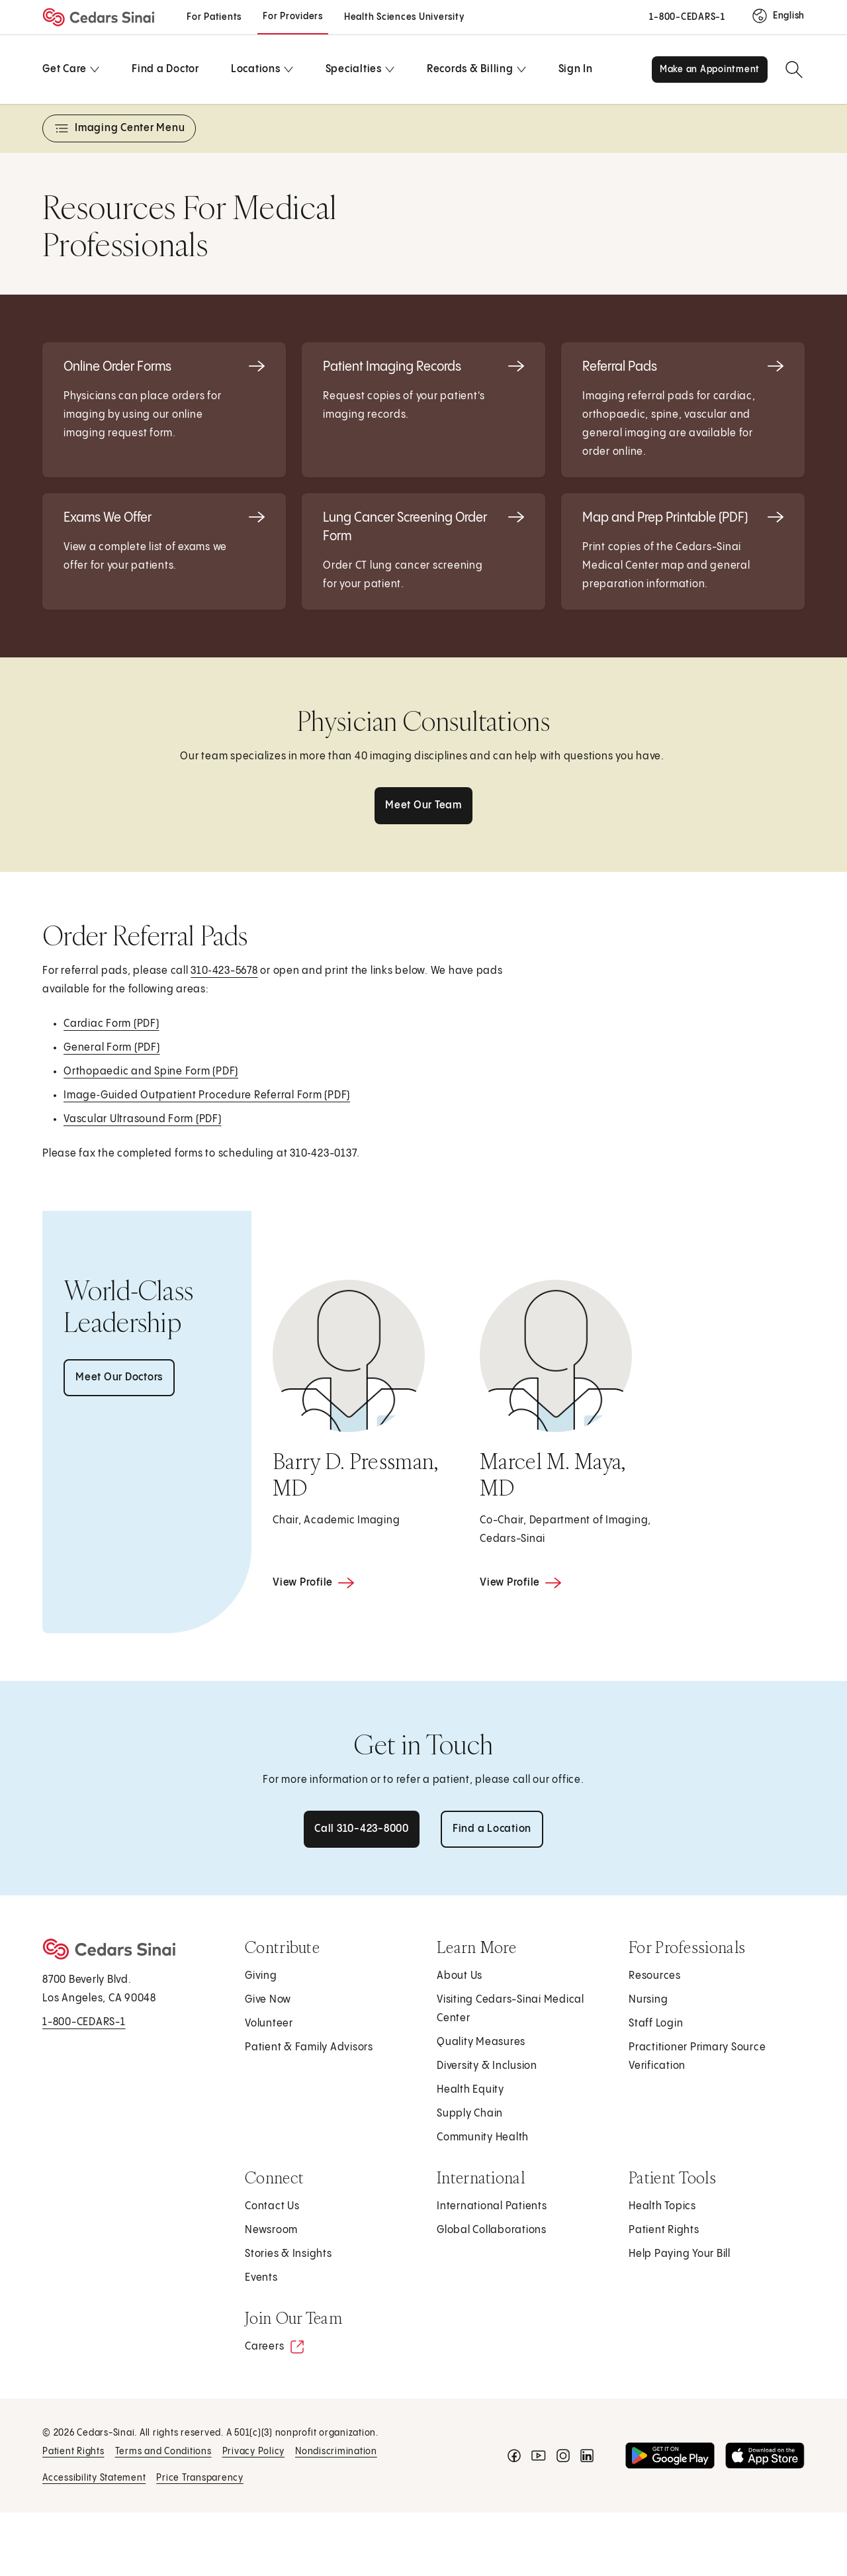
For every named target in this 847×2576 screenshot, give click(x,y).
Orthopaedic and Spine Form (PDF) (152, 1074)
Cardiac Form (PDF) (112, 1027)
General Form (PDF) (112, 1051)
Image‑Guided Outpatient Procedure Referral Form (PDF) (207, 1098)
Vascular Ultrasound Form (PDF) (143, 1122)
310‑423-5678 (224, 971)
